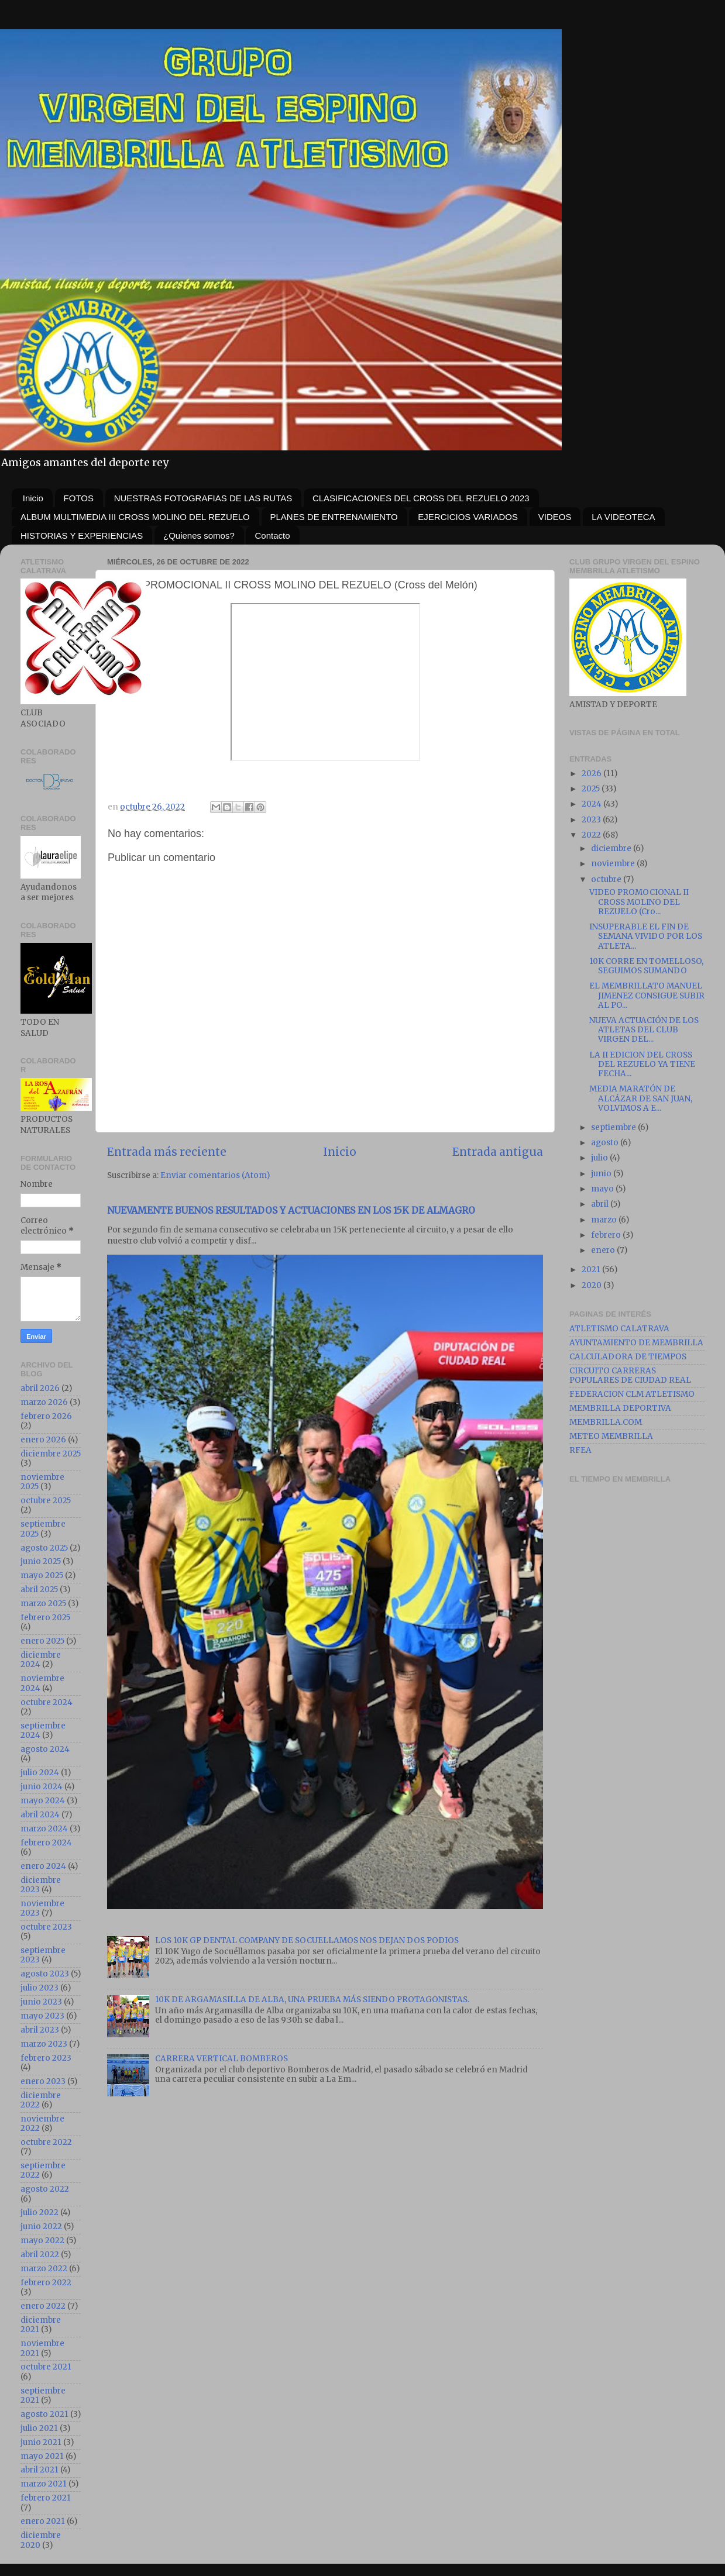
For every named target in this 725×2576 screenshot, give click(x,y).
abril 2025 (39, 1589)
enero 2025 (42, 1641)
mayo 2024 (42, 1801)
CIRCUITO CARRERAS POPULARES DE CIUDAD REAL (630, 1375)
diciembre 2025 (50, 1454)
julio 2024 (39, 1773)
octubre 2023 (46, 1927)
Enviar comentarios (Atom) (215, 1175)
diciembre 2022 (40, 2100)
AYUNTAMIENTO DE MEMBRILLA (636, 1343)
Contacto (272, 535)
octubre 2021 (45, 2367)
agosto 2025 (44, 1548)
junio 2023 (41, 2002)
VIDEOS (555, 517)
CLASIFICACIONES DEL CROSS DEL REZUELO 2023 (421, 498)
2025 (592, 789)
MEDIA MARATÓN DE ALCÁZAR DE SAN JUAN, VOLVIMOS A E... (640, 1098)
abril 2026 (40, 1388)
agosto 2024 (45, 1749)
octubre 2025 (45, 1501)
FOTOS (79, 498)
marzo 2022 (43, 2269)
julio (600, 1158)
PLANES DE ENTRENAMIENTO (334, 517)
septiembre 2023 (43, 1955)
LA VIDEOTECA (623, 517)
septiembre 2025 (43, 1528)
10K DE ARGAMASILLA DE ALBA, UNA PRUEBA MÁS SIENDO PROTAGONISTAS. (312, 2000)
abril (600, 1204)
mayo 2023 (42, 2016)
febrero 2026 (46, 1416)
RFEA (580, 1450)
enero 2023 (43, 2081)
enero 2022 (43, 2306)
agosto (605, 1143)
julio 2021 (39, 2428)
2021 (592, 1270)
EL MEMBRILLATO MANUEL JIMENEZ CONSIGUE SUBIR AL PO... (647, 995)
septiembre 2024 (43, 1730)
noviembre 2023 (42, 1908)
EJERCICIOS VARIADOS (468, 517)
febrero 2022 (45, 2283)
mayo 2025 (41, 1575)
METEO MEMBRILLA (611, 1436)
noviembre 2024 (42, 1683)
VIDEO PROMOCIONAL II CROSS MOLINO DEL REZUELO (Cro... (639, 901)
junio (602, 1174)
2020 (592, 1285)
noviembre (614, 864)
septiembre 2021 (43, 2395)
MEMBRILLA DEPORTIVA (620, 1408)
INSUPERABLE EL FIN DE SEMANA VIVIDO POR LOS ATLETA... (645, 936)
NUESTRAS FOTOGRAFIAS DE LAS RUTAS (203, 498)
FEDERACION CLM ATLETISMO (632, 1394)
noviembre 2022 (42, 2123)
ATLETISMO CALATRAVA (619, 1329)
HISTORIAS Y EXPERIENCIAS (81, 535)
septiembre (614, 1127)
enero (604, 1250)
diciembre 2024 (40, 1659)
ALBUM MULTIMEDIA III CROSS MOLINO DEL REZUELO (135, 517)
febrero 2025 (45, 1618)
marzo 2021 (43, 2484)
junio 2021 (40, 2442)
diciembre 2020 (40, 2540)
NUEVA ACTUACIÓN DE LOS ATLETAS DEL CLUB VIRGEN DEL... (644, 1029)
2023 (592, 820)
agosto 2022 (44, 2189)
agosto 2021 (44, 2414)
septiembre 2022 (43, 2170)
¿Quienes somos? (199, 535)
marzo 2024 (44, 1829)
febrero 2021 (45, 2498)
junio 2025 (40, 1561)
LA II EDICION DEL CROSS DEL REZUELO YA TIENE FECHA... (642, 1064)
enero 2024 (43, 1866)
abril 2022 (39, 2255)
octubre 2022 (46, 2142)
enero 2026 (43, 1440)
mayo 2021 (42, 2456)
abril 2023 (39, 2030)
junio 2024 (41, 1787)
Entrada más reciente (166, 1152)
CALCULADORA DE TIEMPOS (627, 1357)
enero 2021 (42, 2521)
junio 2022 (41, 2226)
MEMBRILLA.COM (605, 1422)
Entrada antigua (497, 1152)
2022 (592, 835)
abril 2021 (39, 2470)
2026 (592, 774)
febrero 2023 (45, 2058)
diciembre (612, 848)
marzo (605, 1220)
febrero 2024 (46, 1843)
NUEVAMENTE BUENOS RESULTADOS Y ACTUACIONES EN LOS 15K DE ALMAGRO (291, 1210)
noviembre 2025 (42, 1482)
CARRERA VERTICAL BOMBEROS (221, 2059)
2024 (592, 804)
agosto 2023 (44, 1974)
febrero (607, 1235)
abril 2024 (40, 1815)
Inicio (33, 498)
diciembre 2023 (40, 1885)
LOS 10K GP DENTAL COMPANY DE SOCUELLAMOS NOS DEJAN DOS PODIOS (307, 1940)
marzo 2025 (43, 1604)
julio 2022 (39, 2212)
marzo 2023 (43, 2044)
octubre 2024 (46, 1702)
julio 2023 (39, 1988)
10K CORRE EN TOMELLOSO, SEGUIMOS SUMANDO (646, 966)
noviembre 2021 (42, 2348)
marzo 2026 (44, 1402)
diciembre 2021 (40, 2324)
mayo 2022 (42, 2241)
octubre (607, 879)
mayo (603, 1189)
